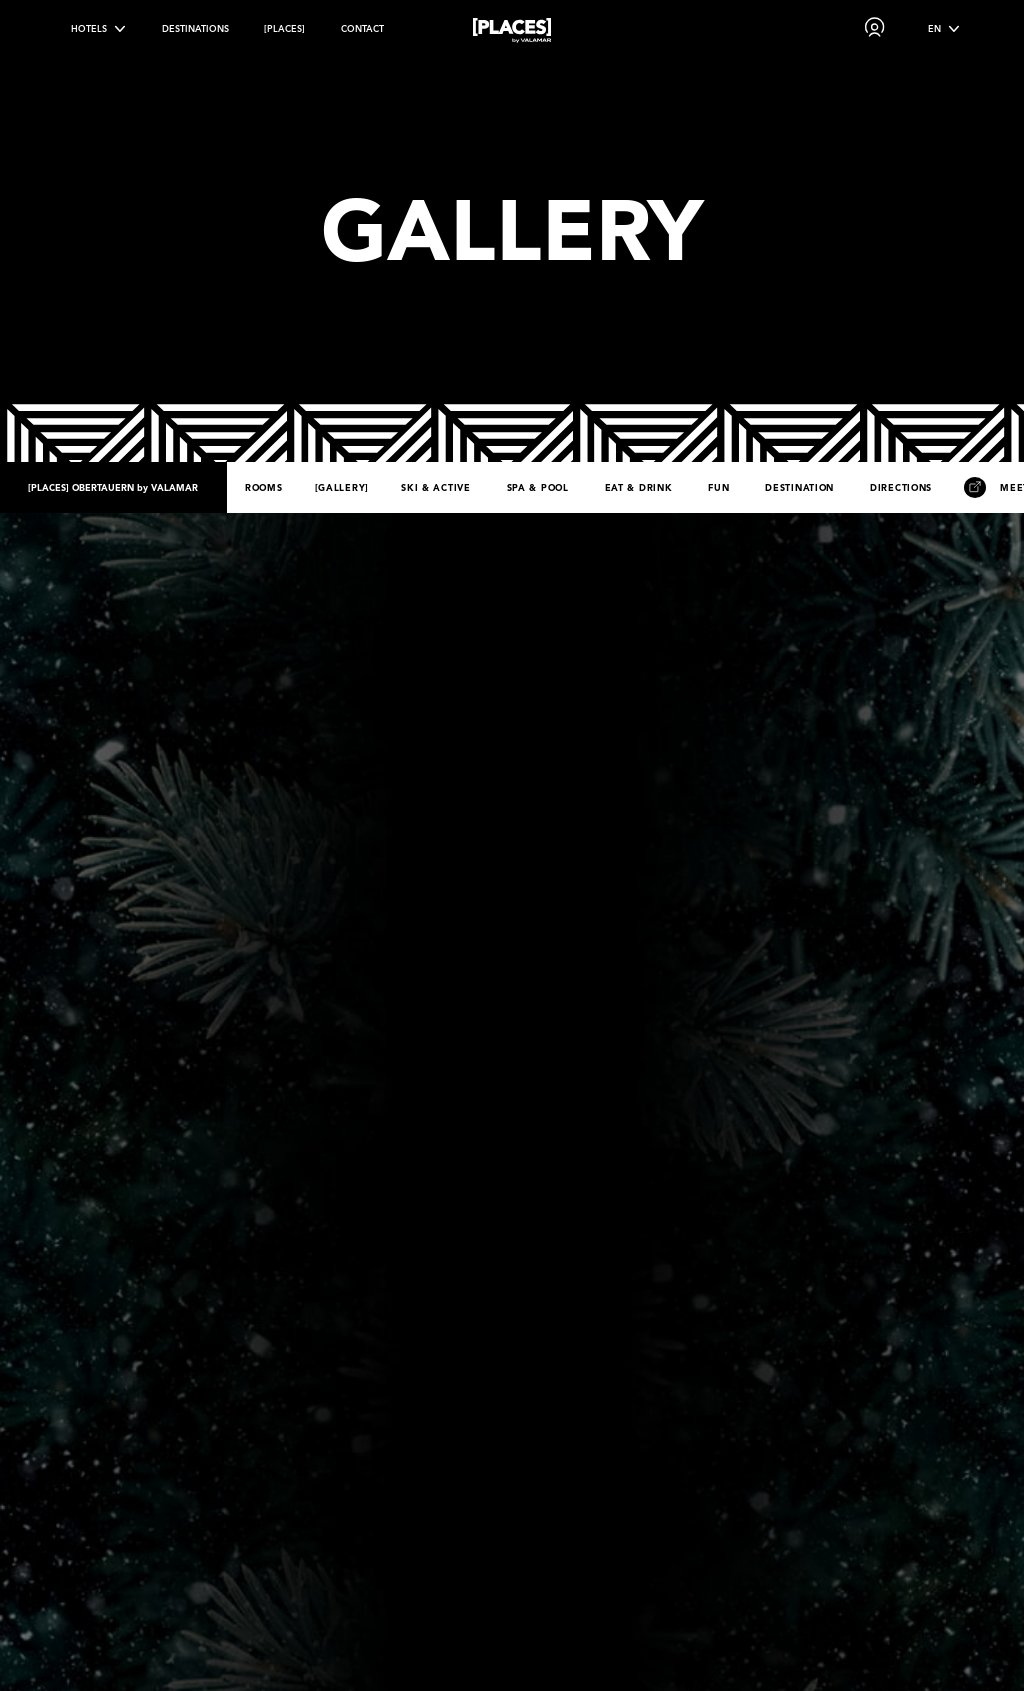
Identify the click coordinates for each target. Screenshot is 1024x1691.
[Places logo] (512, 34)
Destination (799, 487)
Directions (901, 487)
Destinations (195, 28)
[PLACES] (284, 28)
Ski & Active (436, 487)
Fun (718, 487)
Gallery (341, 487)
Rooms (264, 487)
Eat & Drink (639, 487)
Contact (362, 28)
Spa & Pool (538, 487)
